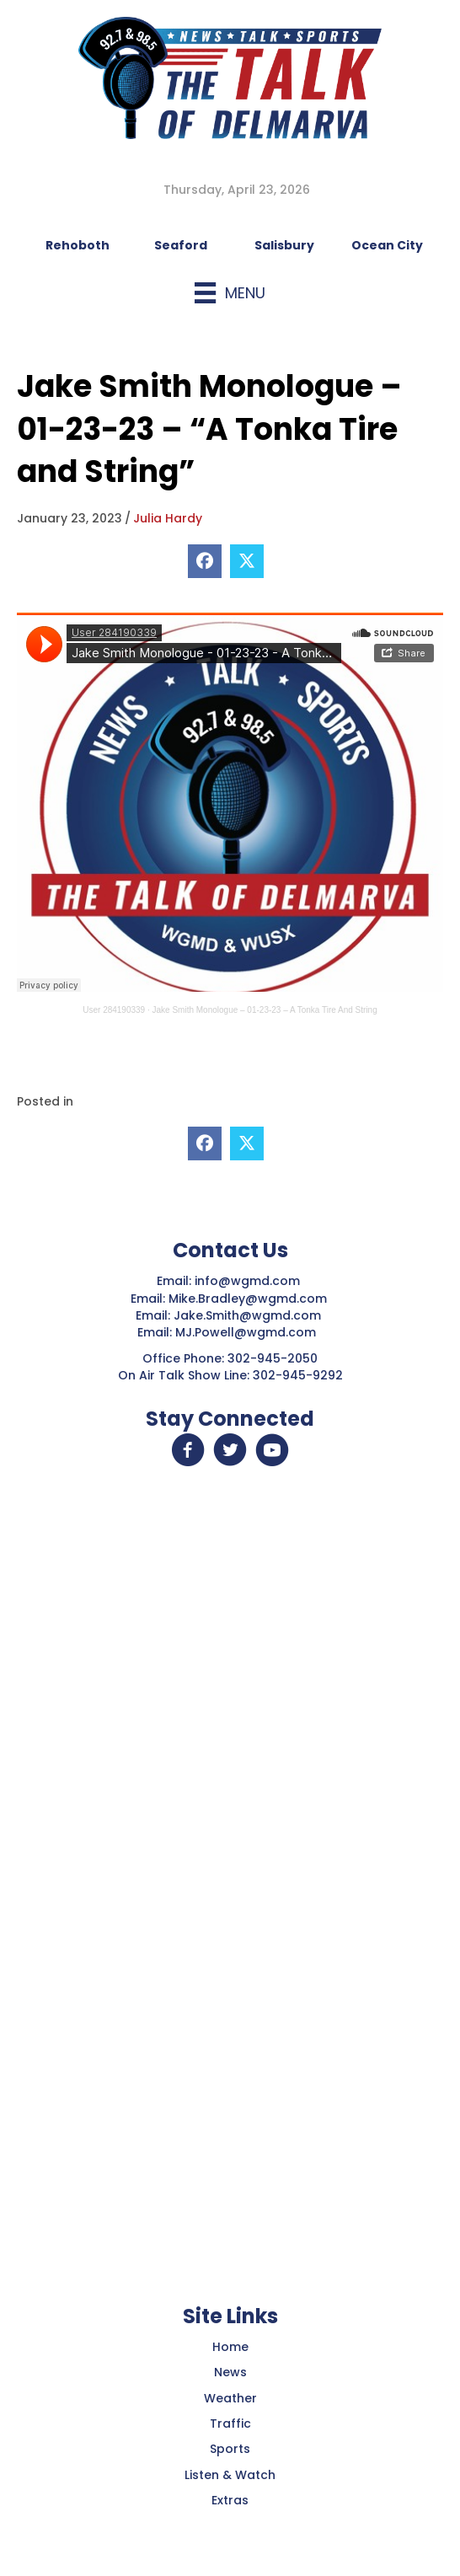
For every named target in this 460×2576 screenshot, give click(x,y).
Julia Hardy (167, 518)
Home (230, 2346)
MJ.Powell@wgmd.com (249, 1332)
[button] (187, 1450)
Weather (230, 2398)
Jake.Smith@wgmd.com (249, 1315)
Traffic (230, 2423)
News (230, 2372)
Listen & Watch (230, 2474)
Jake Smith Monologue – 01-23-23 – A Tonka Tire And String (264, 1010)
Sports (230, 2448)
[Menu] (229, 292)
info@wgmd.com (249, 1280)
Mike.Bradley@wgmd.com (247, 1298)
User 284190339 (114, 1010)
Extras (230, 2500)
